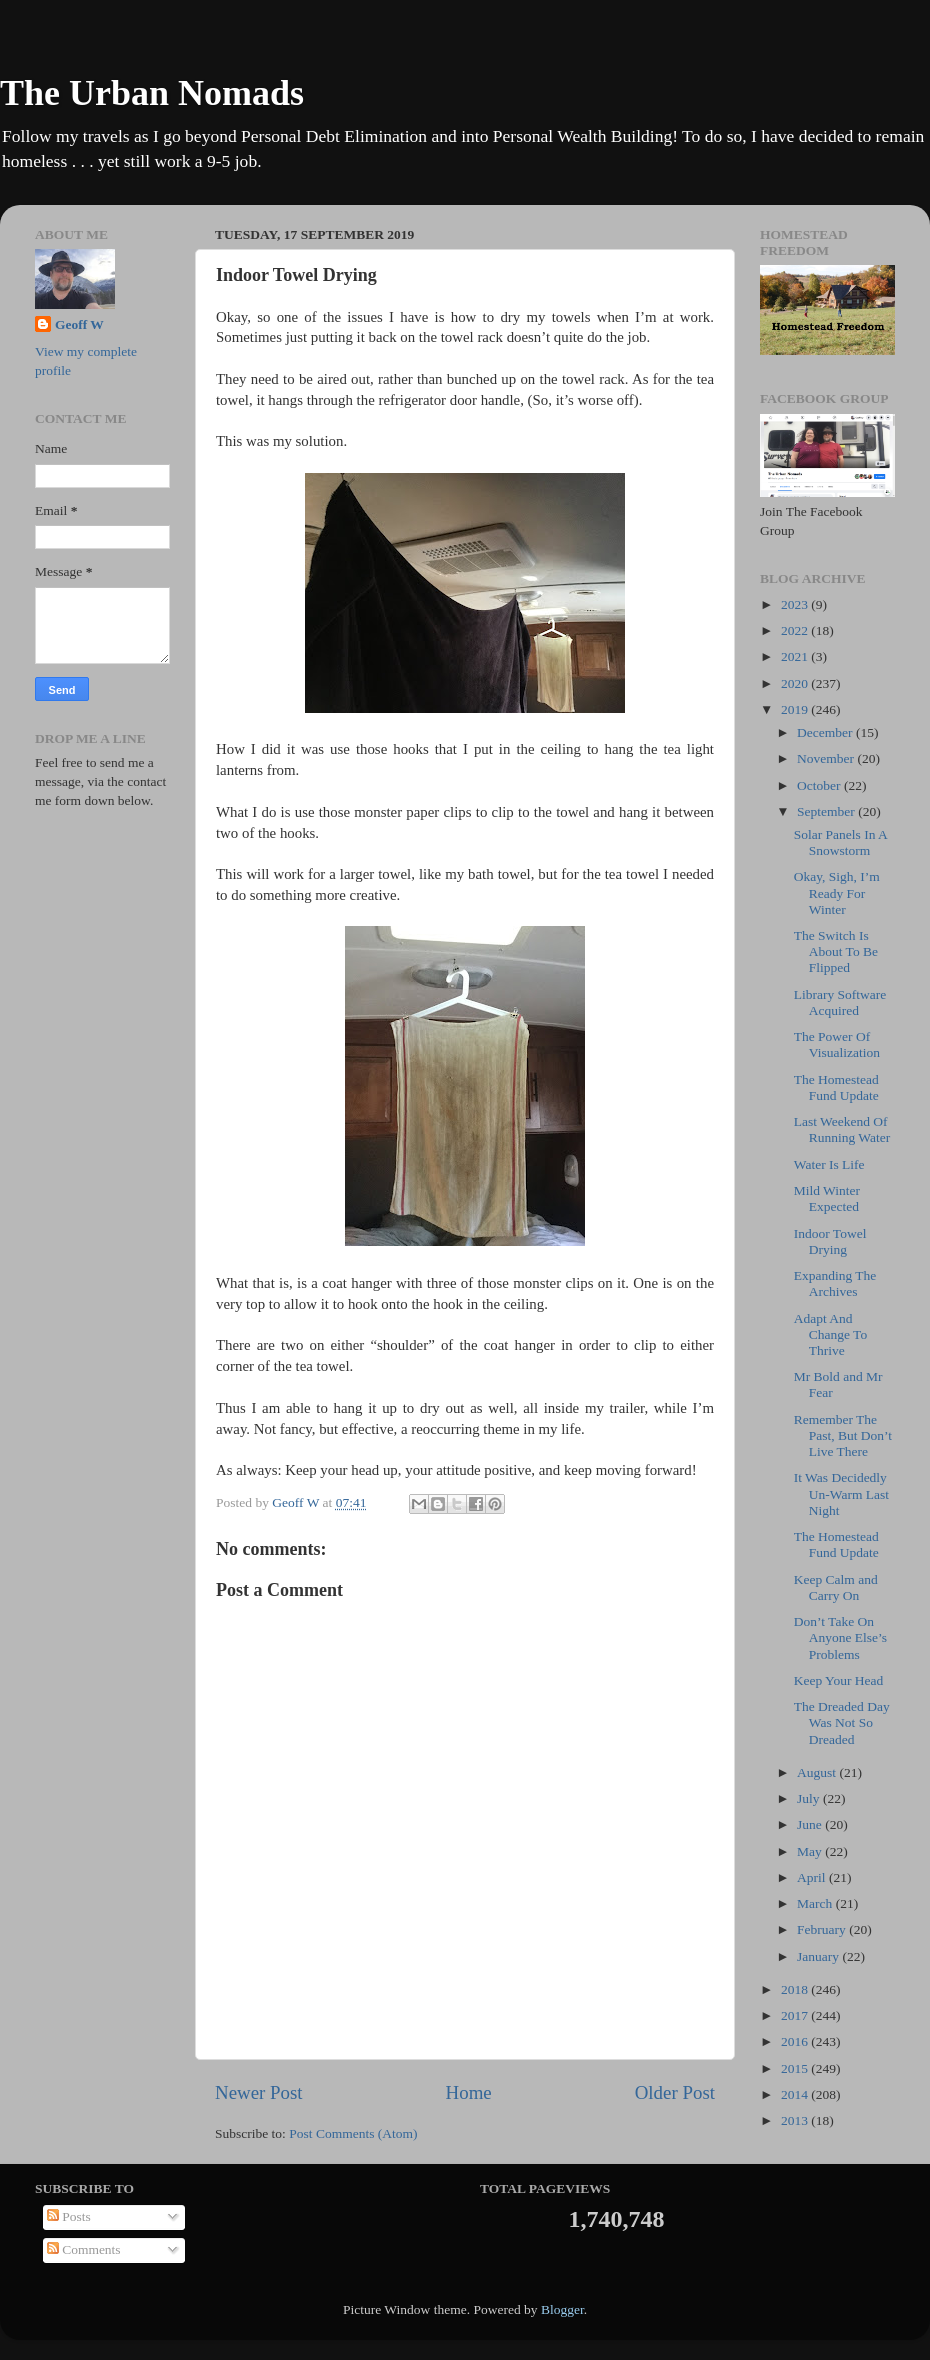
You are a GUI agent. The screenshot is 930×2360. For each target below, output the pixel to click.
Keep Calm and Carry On (836, 1587)
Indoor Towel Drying (830, 1241)
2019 (796, 709)
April (813, 1877)
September (827, 811)
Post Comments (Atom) (353, 2133)
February (823, 1929)
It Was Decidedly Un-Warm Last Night (841, 1493)
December (826, 732)
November (827, 758)
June (811, 1824)
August (818, 1772)
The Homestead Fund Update (836, 1087)
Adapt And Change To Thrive (830, 1334)
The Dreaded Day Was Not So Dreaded (842, 1722)
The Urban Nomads (152, 93)
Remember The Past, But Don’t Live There (843, 1435)
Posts (69, 2216)
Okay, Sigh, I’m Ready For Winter (837, 892)
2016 (796, 2041)
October (820, 785)
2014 (796, 2094)
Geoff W (79, 324)
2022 (796, 630)
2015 (796, 2068)
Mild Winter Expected (827, 1198)
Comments (84, 2249)
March (816, 1903)
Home (469, 2092)
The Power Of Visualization (837, 1044)
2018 (796, 1989)
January (819, 1956)
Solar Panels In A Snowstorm (840, 842)
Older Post (675, 2092)
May (811, 1851)
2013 (796, 2120)
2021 (796, 656)
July (810, 1798)
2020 (796, 683)
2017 (796, 2015)
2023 (796, 604)
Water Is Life (829, 1164)
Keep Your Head (839, 1680)
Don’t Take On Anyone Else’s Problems (840, 1637)
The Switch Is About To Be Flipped (836, 951)
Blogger (562, 2309)
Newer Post (259, 2092)
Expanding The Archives (835, 1283)
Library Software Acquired (840, 1002)
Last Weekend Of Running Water (842, 1129)
